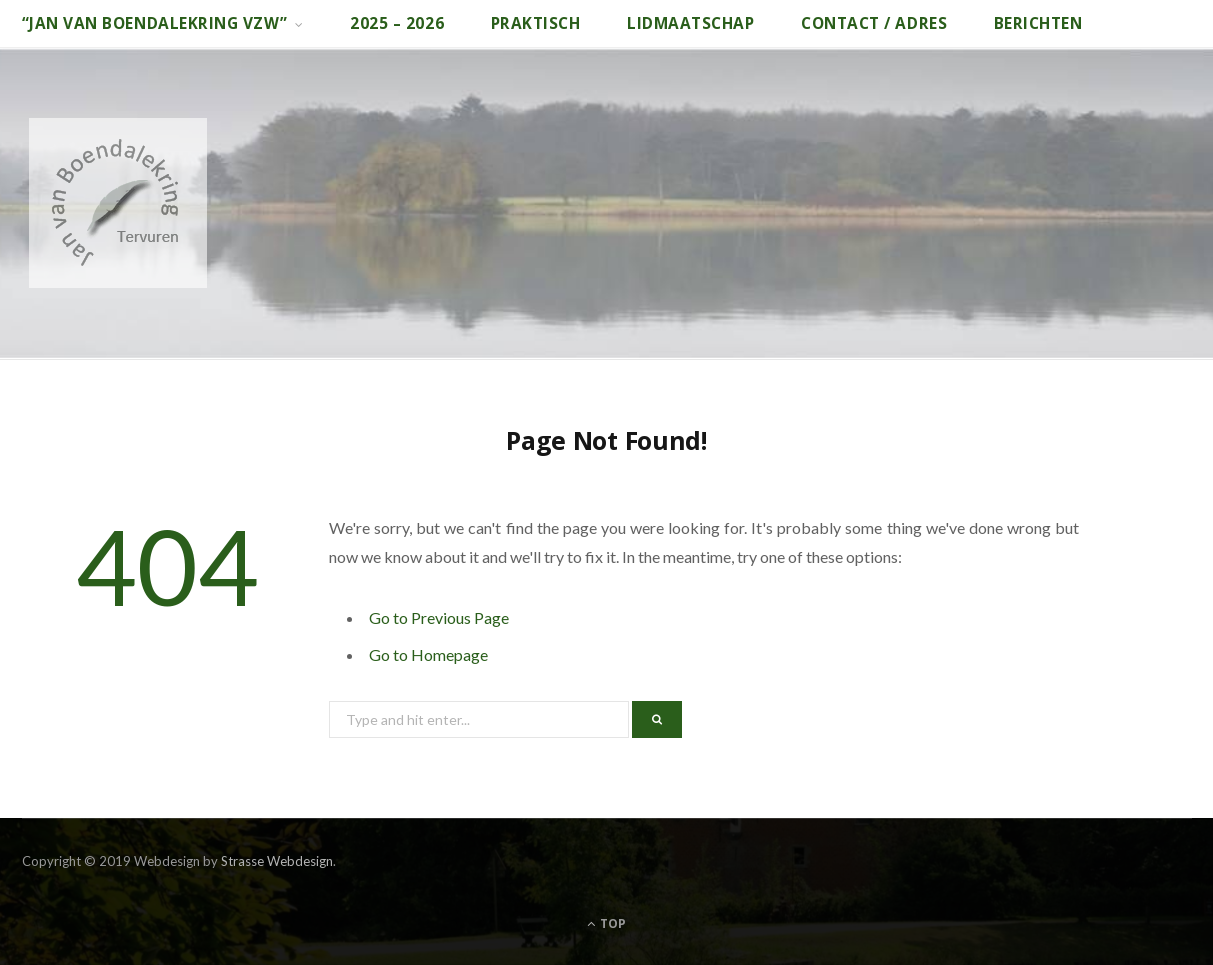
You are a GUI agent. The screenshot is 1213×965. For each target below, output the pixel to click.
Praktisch (536, 23)
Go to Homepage (428, 654)
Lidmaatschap (690, 23)
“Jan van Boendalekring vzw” (155, 23)
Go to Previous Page (439, 617)
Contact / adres (874, 23)
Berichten (1038, 23)
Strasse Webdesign (277, 861)
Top (606, 923)
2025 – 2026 (397, 23)
